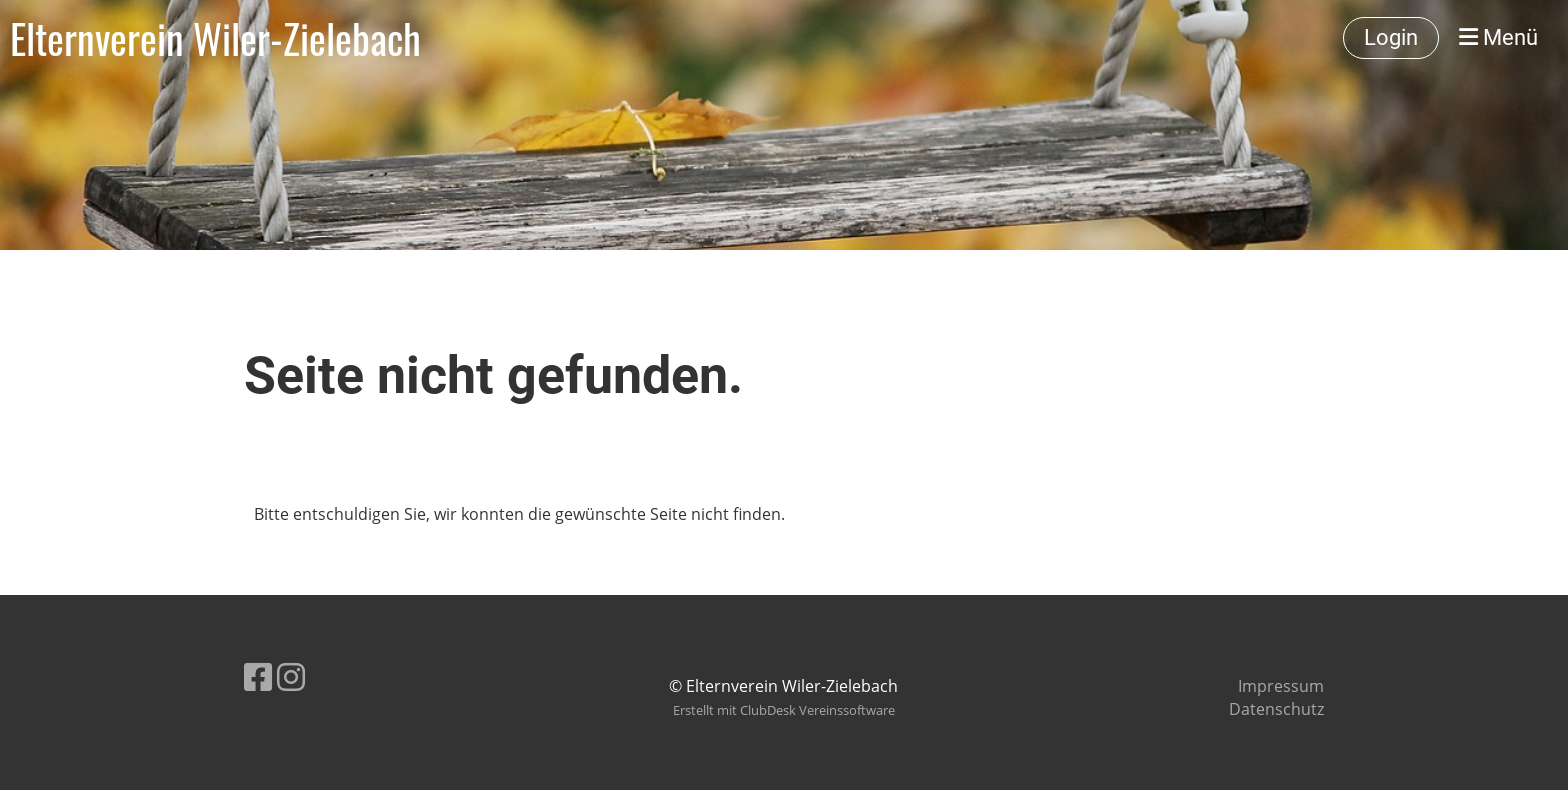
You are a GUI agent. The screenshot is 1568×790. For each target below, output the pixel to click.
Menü (1498, 37)
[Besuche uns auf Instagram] (291, 676)
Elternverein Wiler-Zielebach (215, 38)
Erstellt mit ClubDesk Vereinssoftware (784, 710)
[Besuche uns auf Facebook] (258, 676)
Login (1391, 37)
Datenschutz (1276, 709)
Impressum (1281, 686)
